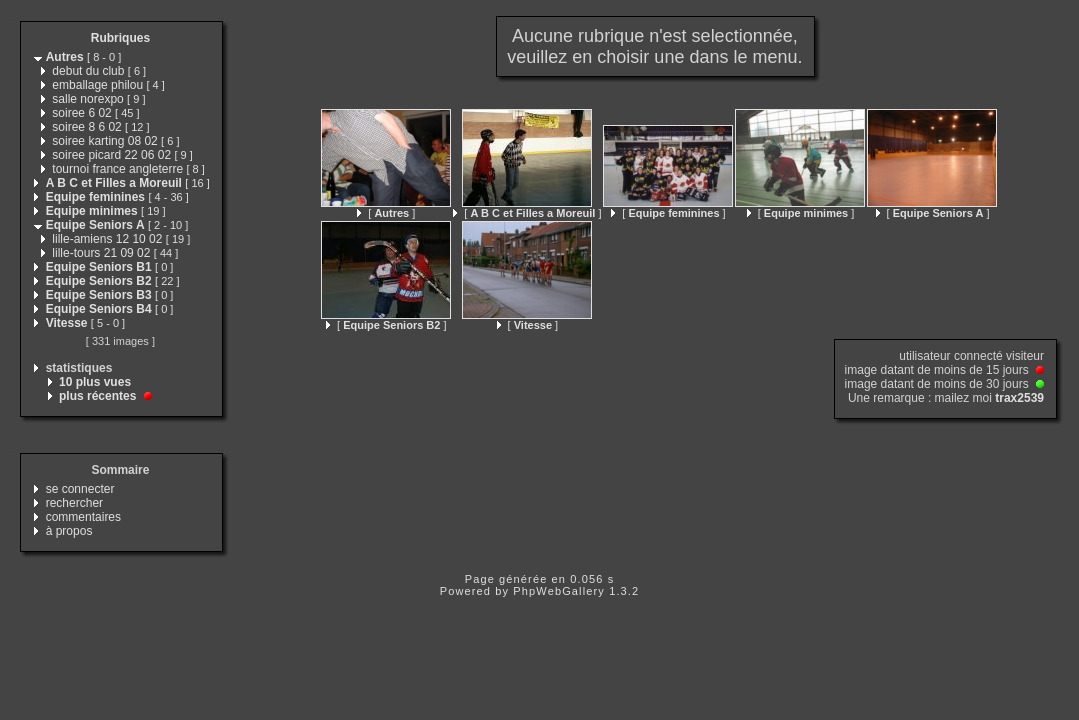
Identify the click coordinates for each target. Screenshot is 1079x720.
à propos (69, 531)
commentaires (83, 517)
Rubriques (120, 38)
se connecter (80, 489)
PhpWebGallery (559, 591)
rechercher (74, 503)
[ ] (386, 213)
